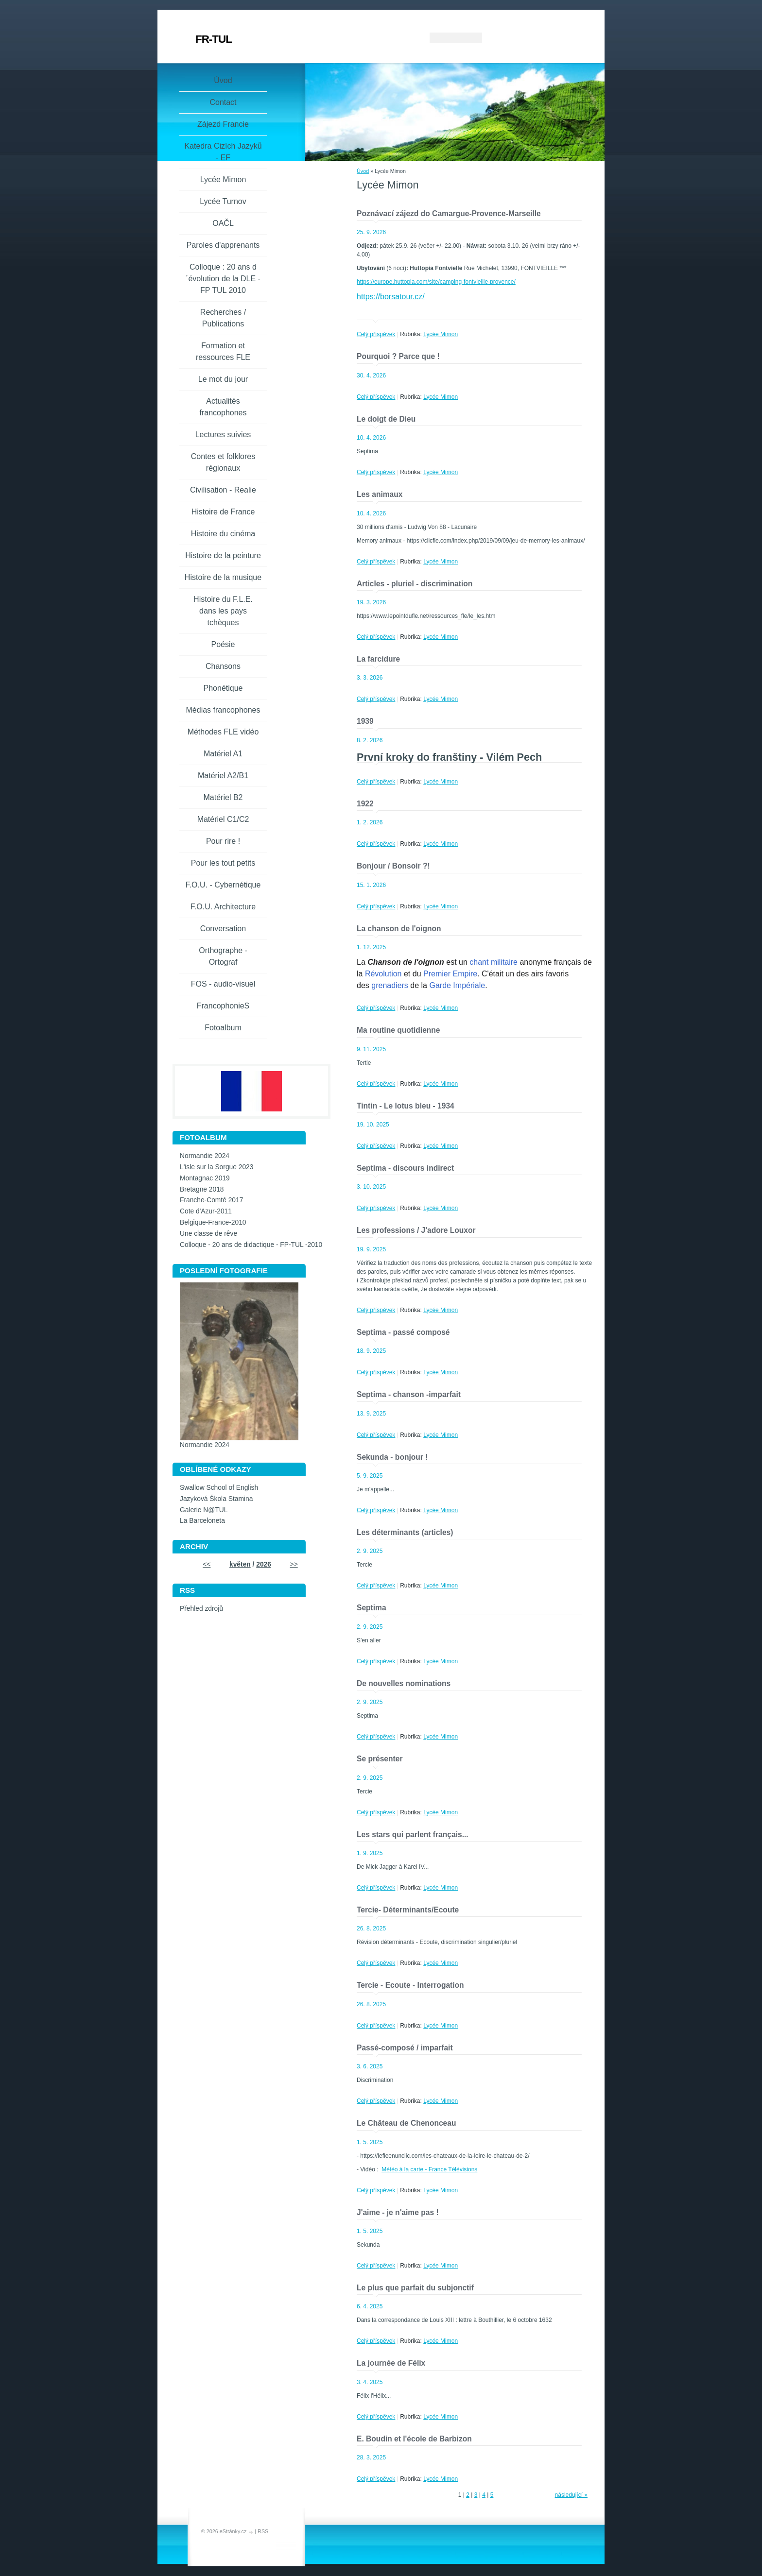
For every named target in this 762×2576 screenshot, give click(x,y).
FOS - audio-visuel (223, 984)
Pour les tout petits (223, 863)
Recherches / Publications (223, 318)
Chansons (223, 666)
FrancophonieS (223, 1006)
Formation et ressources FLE (223, 351)
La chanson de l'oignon (399, 928)
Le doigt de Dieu (386, 419)
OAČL (223, 223)
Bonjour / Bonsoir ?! (393, 866)
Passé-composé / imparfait (405, 2048)
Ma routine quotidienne (398, 1030)
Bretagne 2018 (202, 1189)
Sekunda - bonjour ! (392, 1457)
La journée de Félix (391, 2363)
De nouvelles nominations (403, 1683)
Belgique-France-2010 (213, 1222)
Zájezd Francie (223, 124)
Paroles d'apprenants (223, 245)
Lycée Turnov (223, 201)
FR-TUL (213, 39)
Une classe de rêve (208, 1233)
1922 (365, 804)
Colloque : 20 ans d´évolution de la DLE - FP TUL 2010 (223, 278)
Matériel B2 (223, 797)
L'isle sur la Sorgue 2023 (216, 1167)
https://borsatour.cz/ (391, 296)
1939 (365, 721)
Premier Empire (450, 974)
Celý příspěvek (376, 334)
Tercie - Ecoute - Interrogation (410, 1985)
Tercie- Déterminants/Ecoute (408, 1910)
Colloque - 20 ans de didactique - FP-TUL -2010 (251, 1244)
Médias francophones (223, 710)
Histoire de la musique (223, 577)
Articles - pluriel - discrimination (414, 584)
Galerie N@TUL (203, 1510)
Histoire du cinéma (223, 533)
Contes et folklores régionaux (223, 462)
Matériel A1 (223, 754)
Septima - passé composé (403, 1332)
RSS (263, 2531)
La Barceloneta (202, 1520)
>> (294, 1564)
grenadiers (389, 985)
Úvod (363, 171)
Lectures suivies (223, 434)
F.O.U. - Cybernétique (223, 885)
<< (206, 1564)
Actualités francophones (223, 407)
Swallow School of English (219, 1487)
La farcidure (378, 659)
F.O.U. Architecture (223, 907)
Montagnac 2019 (205, 1178)
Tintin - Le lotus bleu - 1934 (405, 1106)
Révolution (383, 974)
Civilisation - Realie (223, 490)
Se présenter (379, 1759)
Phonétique (223, 688)
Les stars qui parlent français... (412, 1834)
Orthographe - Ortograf (223, 956)
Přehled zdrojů (201, 1608)
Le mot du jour (223, 379)
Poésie (223, 644)
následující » (571, 2494)
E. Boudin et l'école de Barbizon (414, 2439)
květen (240, 1564)
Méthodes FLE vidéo (223, 732)
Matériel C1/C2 (223, 819)
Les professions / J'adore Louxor (416, 1230)
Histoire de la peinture (223, 555)
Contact (222, 102)
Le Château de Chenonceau (406, 2123)
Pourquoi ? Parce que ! (398, 356)
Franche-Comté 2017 (211, 1200)
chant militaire (493, 962)
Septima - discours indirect (405, 1168)
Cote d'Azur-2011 (206, 1211)
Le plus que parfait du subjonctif (415, 2288)
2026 (263, 1564)
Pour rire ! (223, 841)
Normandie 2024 (204, 1156)
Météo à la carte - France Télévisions (429, 2169)
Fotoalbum (223, 1028)
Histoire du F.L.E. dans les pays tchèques (223, 611)
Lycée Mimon (440, 334)
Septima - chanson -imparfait (409, 1394)
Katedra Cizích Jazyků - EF (222, 152)
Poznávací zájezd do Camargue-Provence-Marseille (449, 213)
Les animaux (379, 494)
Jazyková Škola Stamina (216, 1498)
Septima (371, 1608)
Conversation (223, 928)
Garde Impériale (457, 985)
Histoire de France (223, 512)
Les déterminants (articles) (405, 1532)
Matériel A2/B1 (223, 775)
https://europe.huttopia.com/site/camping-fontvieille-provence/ (436, 281)
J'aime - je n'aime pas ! (398, 2212)
